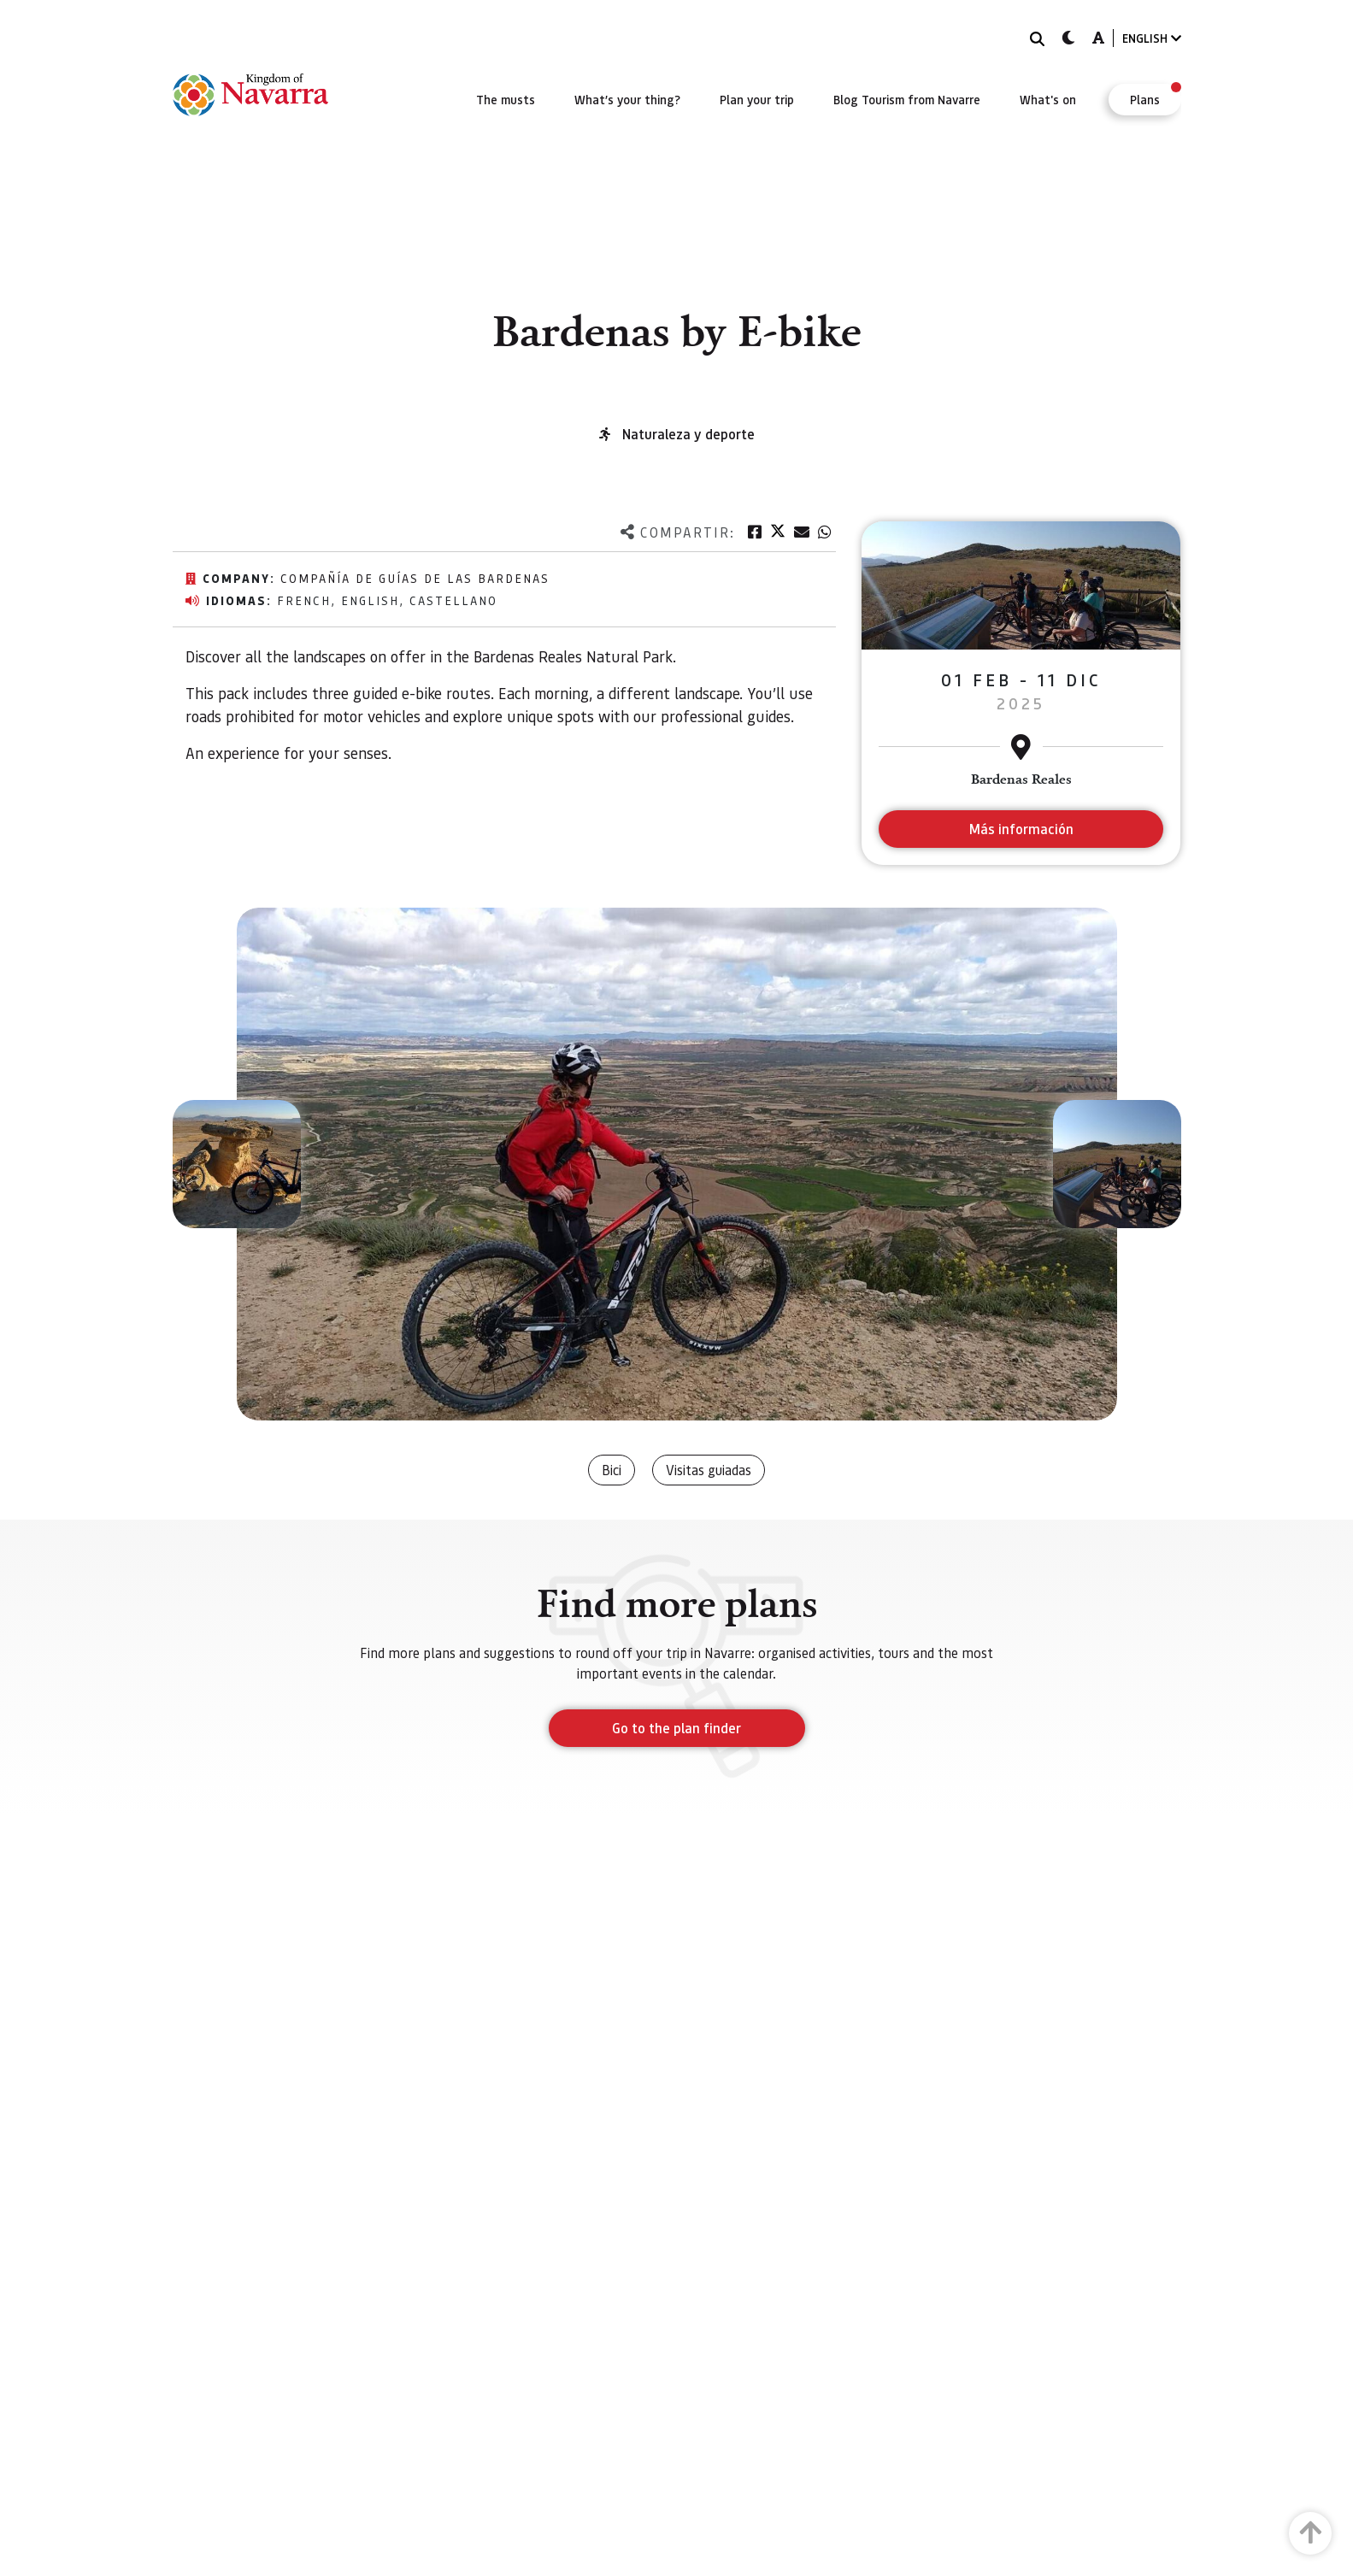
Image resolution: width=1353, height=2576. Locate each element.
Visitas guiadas (708, 1470)
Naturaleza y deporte (688, 434)
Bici (611, 1470)
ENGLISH (1151, 38)
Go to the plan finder (676, 1728)
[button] (237, 1164)
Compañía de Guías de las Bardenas (415, 577)
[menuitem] (505, 99)
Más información (1021, 829)
